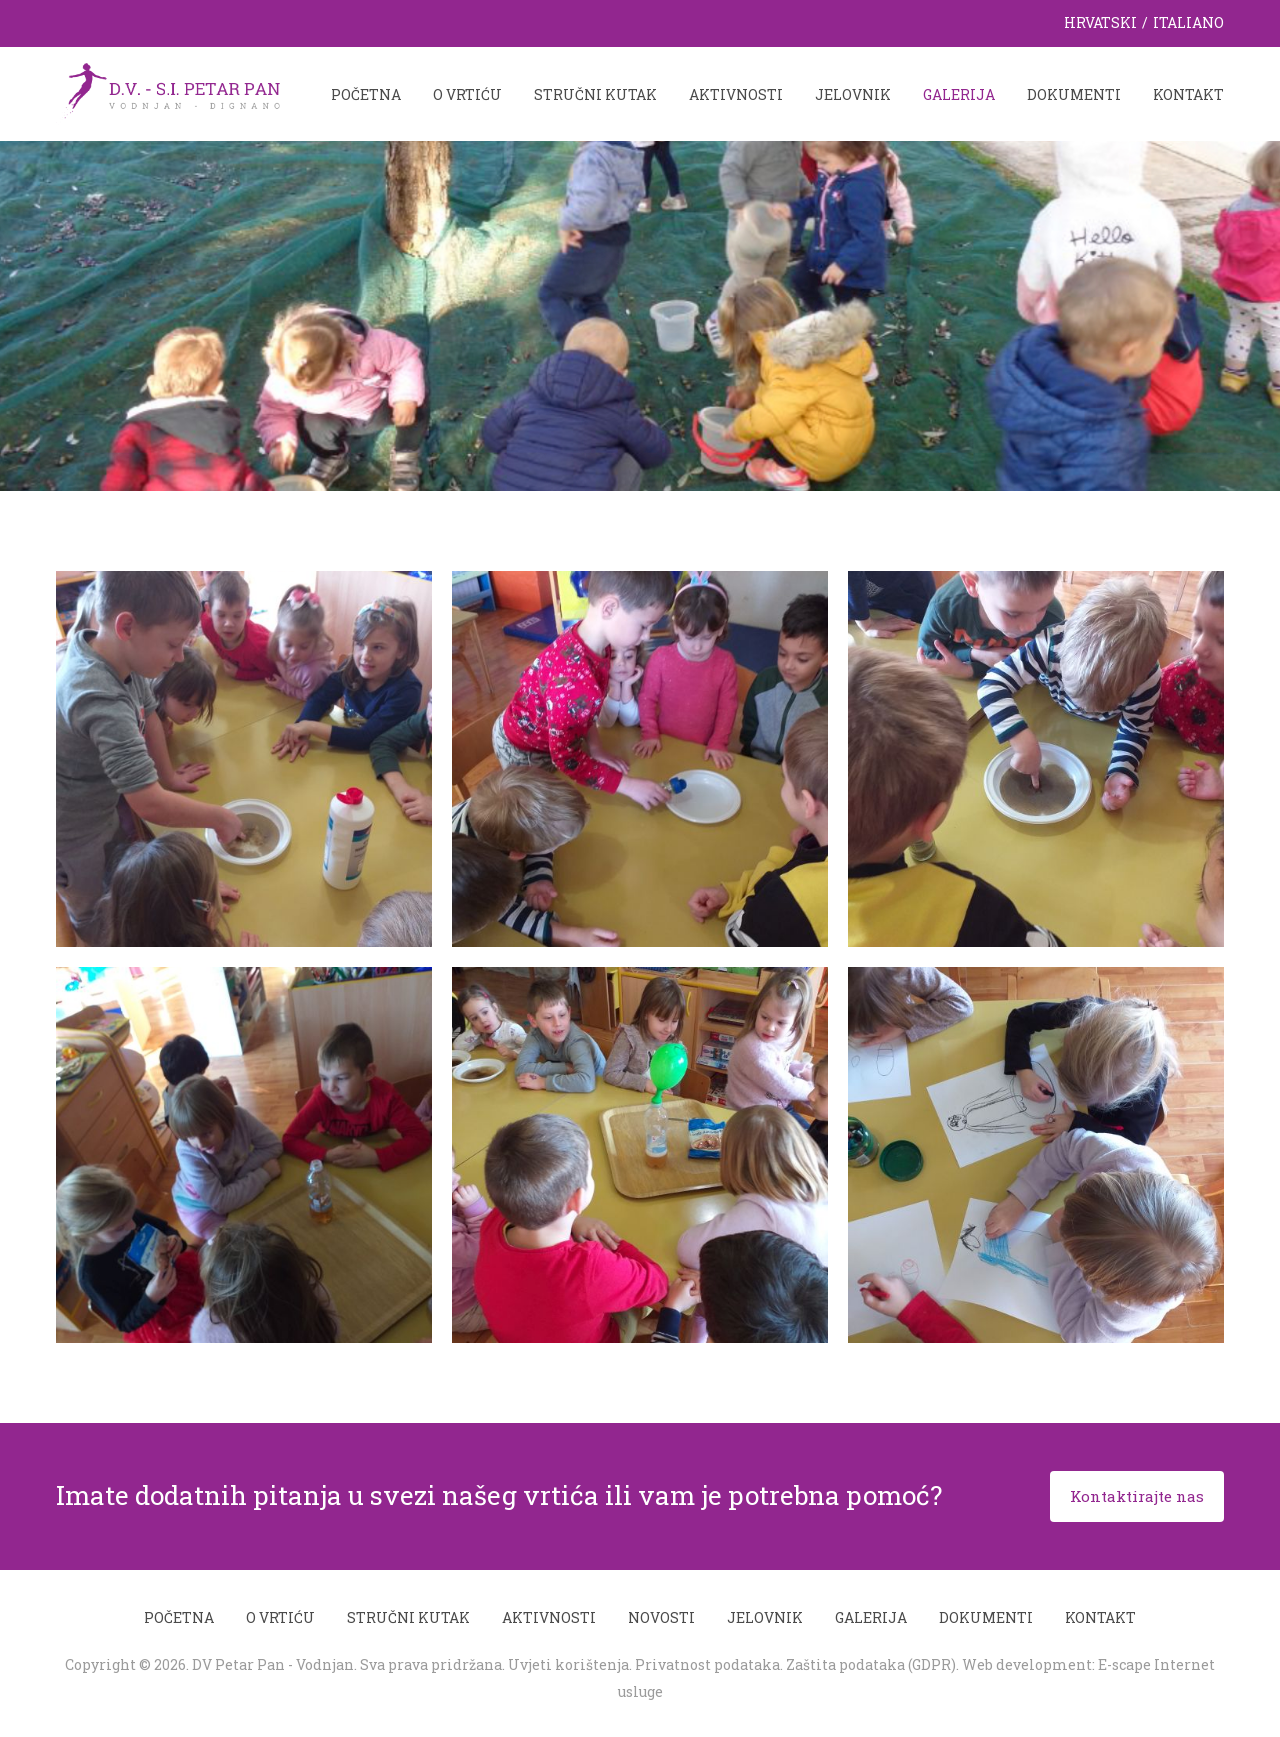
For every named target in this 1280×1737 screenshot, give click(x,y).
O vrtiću (467, 94)
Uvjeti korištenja (568, 1664)
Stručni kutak (595, 94)
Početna (366, 94)
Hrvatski (1100, 22)
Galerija (959, 94)
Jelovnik (853, 94)
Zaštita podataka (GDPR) (871, 1664)
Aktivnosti (736, 94)
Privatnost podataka (707, 1664)
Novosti (661, 1617)
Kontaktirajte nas (1137, 1496)
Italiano (1188, 22)
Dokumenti (1074, 94)
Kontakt (1188, 94)
